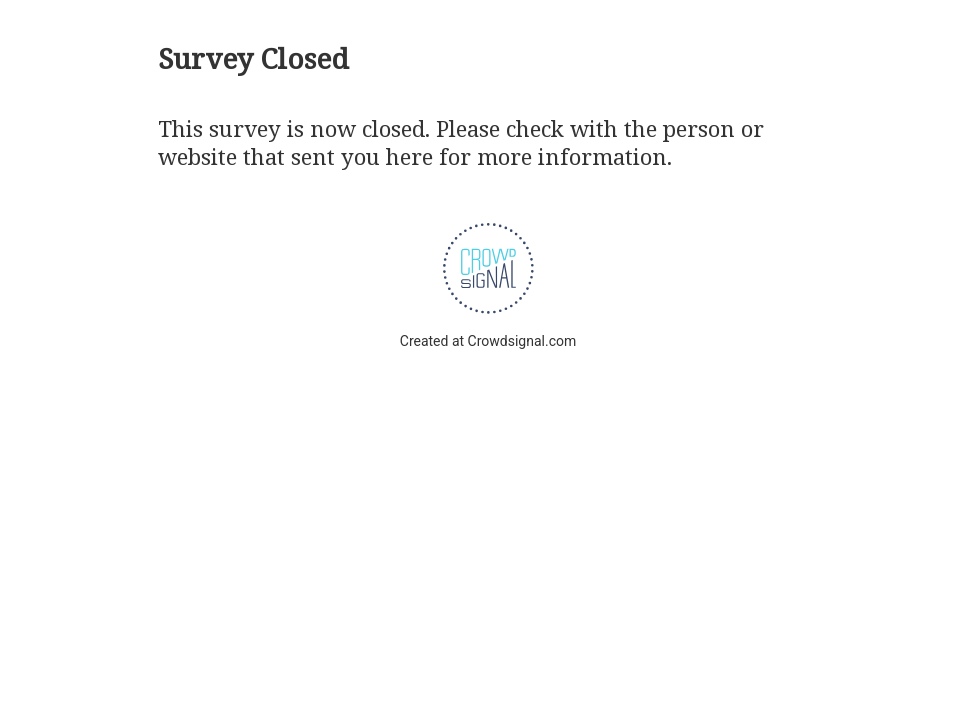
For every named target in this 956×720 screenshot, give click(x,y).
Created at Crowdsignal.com (488, 341)
